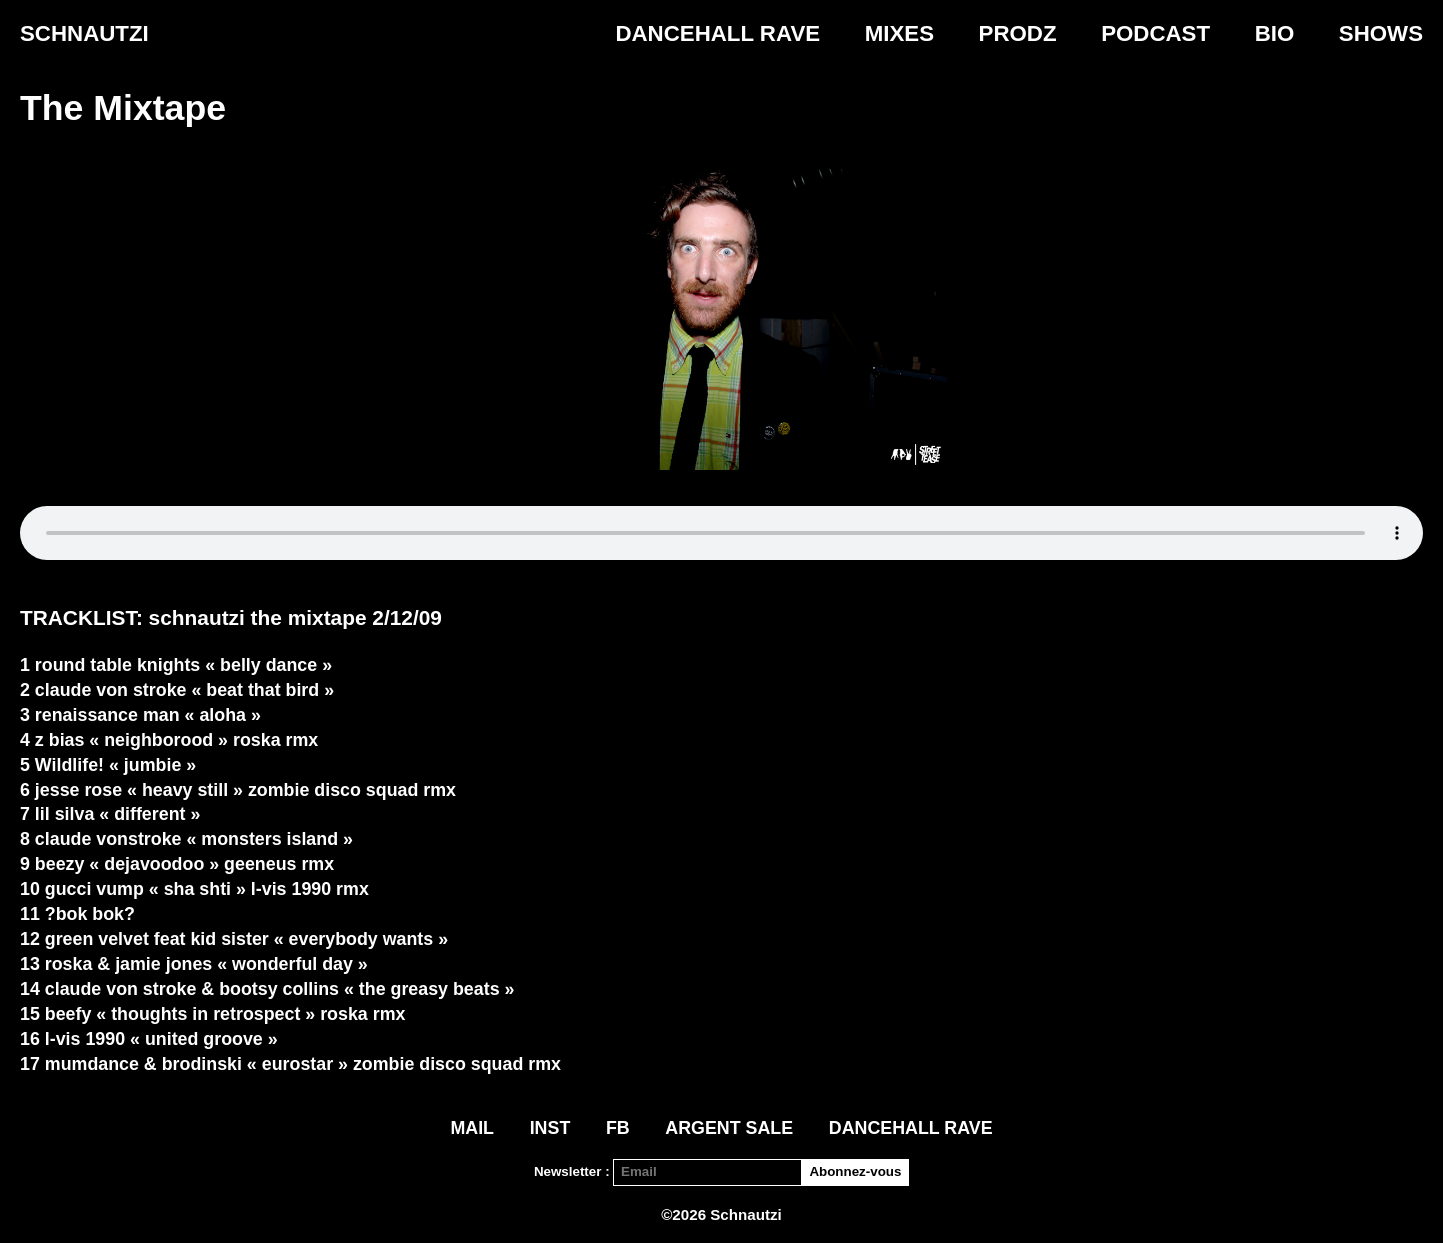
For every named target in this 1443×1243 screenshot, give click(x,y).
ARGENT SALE (729, 1128)
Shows (1381, 33)
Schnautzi (84, 33)
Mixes (899, 33)
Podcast (1155, 33)
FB (618, 1128)
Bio (1275, 33)
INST (550, 1128)
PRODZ (1018, 33)
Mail (472, 1128)
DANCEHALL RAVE (717, 33)
